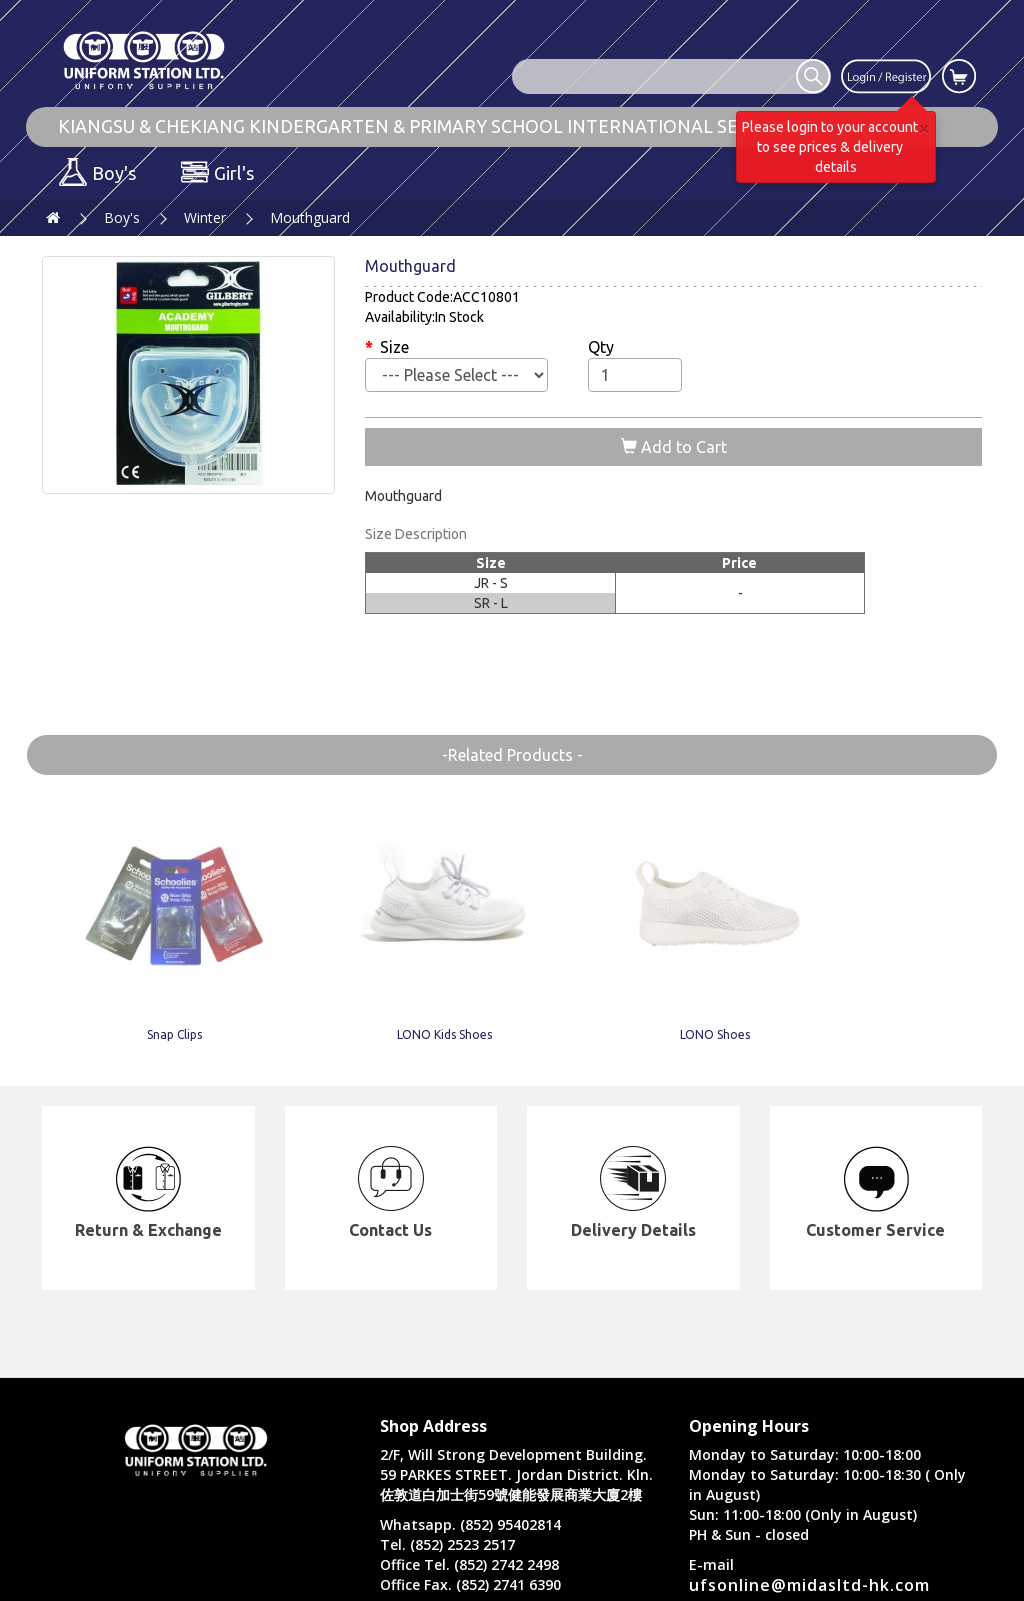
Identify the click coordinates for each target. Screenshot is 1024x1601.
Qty (601, 347)
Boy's (122, 217)
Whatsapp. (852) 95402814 (470, 1524)
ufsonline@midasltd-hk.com (809, 1585)
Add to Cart (674, 447)
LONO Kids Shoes (320, 1006)
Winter (205, 217)
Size (394, 347)
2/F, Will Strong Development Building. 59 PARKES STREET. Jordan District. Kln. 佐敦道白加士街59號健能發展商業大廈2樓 (516, 1474)
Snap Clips (128, 1006)
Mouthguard (310, 217)
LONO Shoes (512, 1006)
